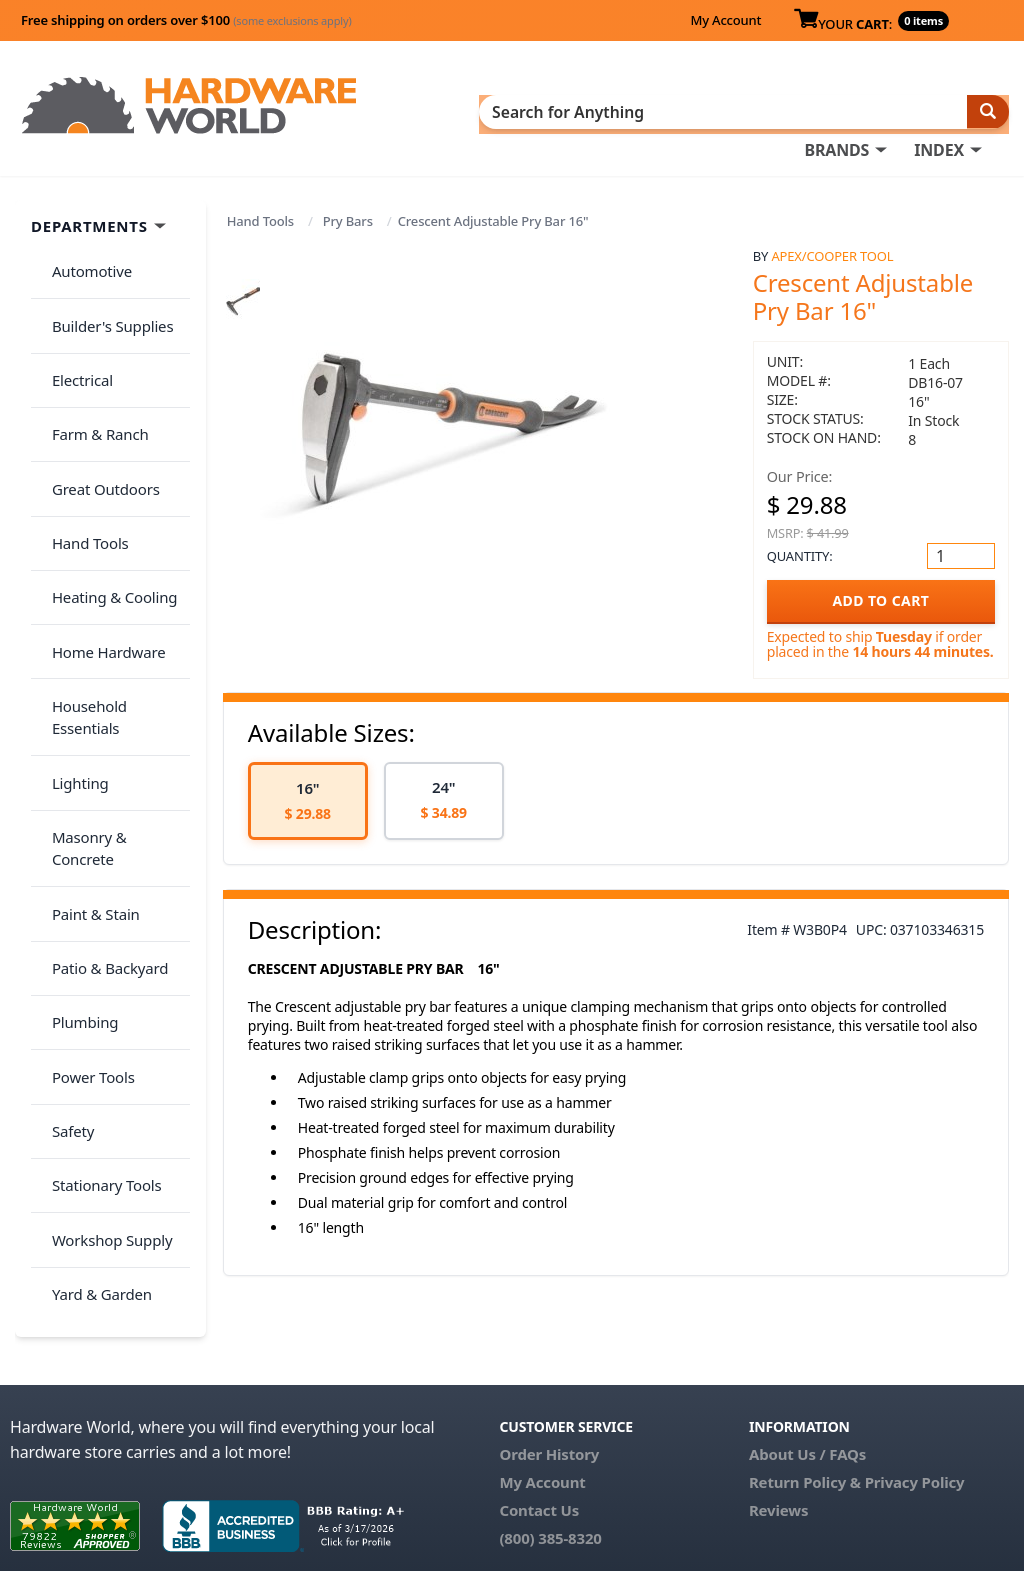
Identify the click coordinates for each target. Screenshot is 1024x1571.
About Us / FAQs (807, 1377)
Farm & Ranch (91, 376)
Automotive (83, 258)
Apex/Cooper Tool (832, 250)
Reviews (778, 1433)
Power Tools (84, 811)
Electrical (73, 337)
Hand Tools (260, 215)
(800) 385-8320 (550, 1461)
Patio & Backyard (101, 732)
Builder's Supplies (104, 297)
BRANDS (836, 111)
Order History (549, 1377)
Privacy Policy (915, 1405)
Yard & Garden (93, 969)
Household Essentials (116, 574)
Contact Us (539, 1433)
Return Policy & (805, 1405)
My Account (725, 20)
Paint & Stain (87, 692)
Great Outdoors (97, 416)
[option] (308, 794)
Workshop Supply (103, 929)
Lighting (71, 613)
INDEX (939, 111)
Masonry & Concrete (113, 653)
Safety (64, 850)
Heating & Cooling (106, 495)
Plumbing (76, 771)
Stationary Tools (98, 890)
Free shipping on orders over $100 (186, 20)
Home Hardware (100, 534)
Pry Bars (348, 215)
